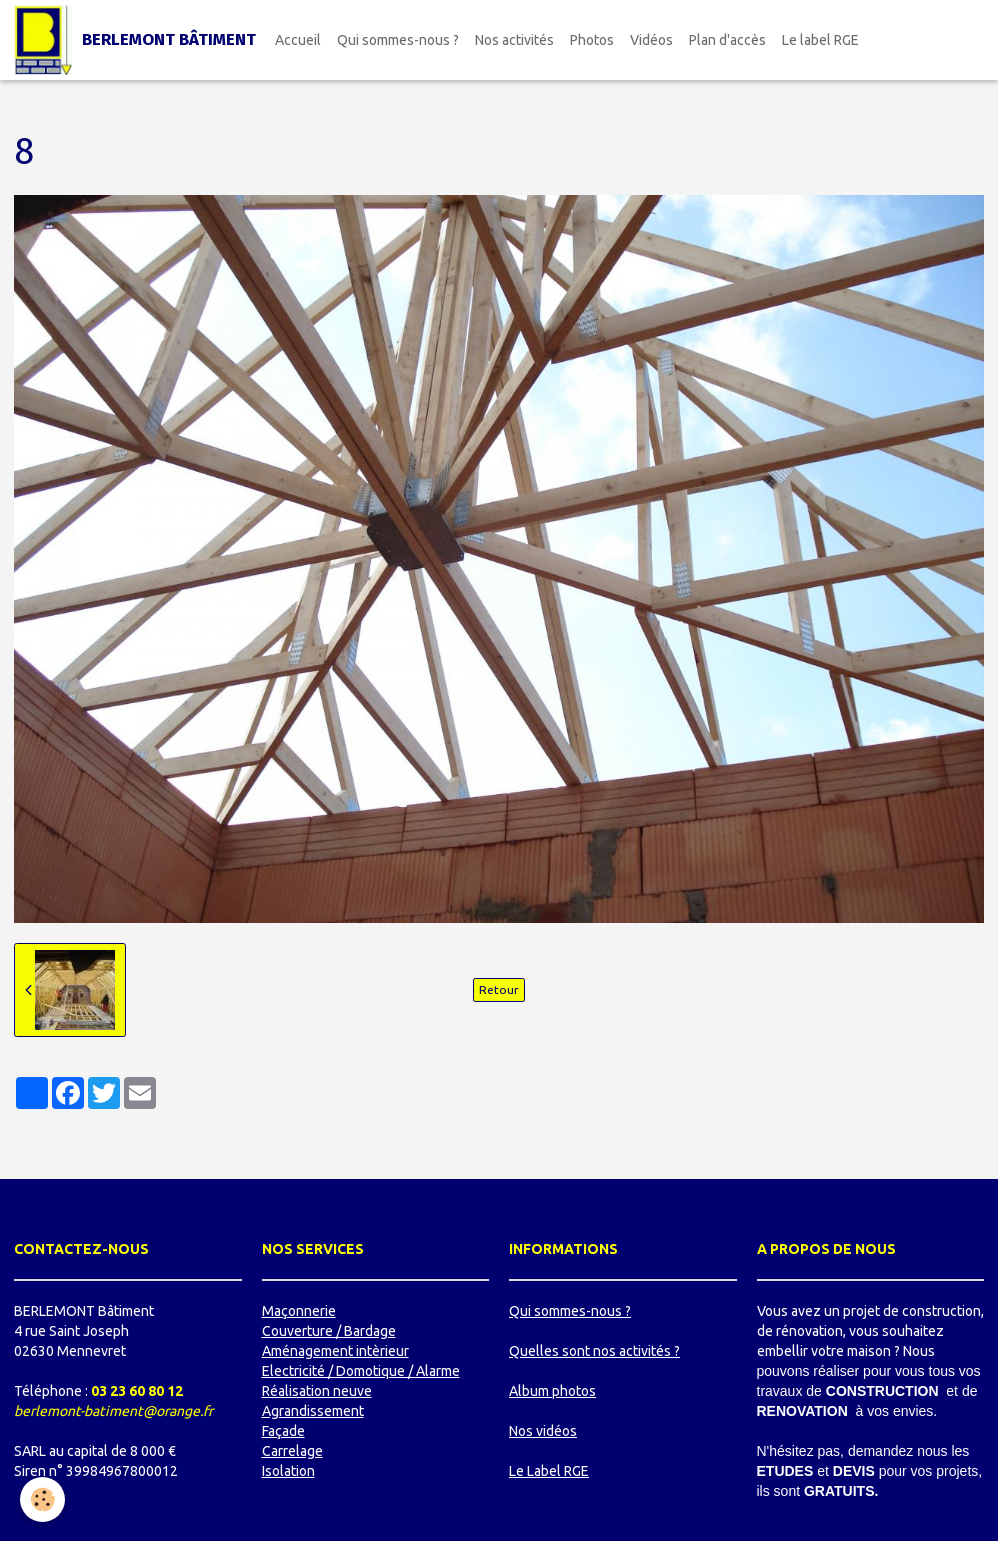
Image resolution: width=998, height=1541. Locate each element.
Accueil (298, 40)
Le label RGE (820, 40)
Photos (592, 40)
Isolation (288, 1471)
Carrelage (292, 1451)
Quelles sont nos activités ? (594, 1351)
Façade (283, 1431)
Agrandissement (313, 1411)
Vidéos (651, 40)
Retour (499, 989)
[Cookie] (42, 1499)
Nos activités (514, 40)
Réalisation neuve (317, 1391)
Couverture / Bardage (329, 1331)
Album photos (552, 1391)
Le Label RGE (549, 1471)
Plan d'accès (727, 40)
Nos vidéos (543, 1431)
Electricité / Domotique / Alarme (361, 1371)
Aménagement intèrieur (335, 1351)
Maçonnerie (299, 1311)
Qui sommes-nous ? (398, 40)
